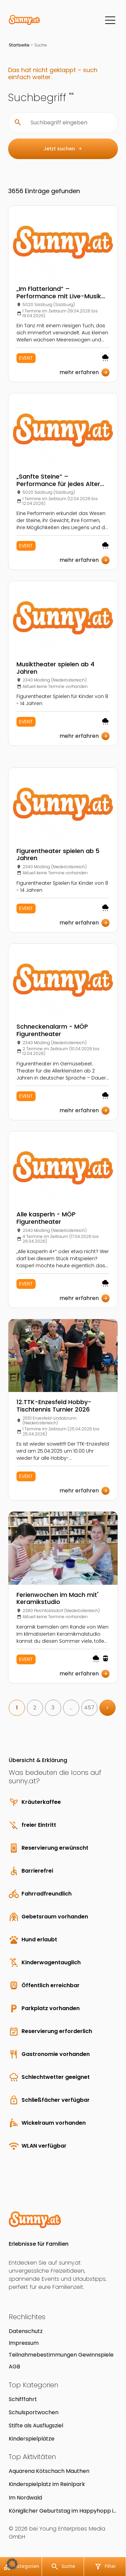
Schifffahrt (23, 2399)
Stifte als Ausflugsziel (36, 2425)
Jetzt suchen (63, 148)
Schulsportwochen (33, 2412)
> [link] (107, 1707)
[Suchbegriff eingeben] (68, 122)
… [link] (71, 1707)
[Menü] (110, 20)
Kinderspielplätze (31, 2438)
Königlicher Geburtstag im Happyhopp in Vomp (63, 2511)
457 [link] (89, 1707)
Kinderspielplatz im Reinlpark (47, 2484)
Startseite (19, 45)
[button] (12, 2564)
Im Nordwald (25, 2497)
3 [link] (52, 1707)
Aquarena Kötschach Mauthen (49, 2471)
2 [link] (34, 1707)
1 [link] (17, 1707)
